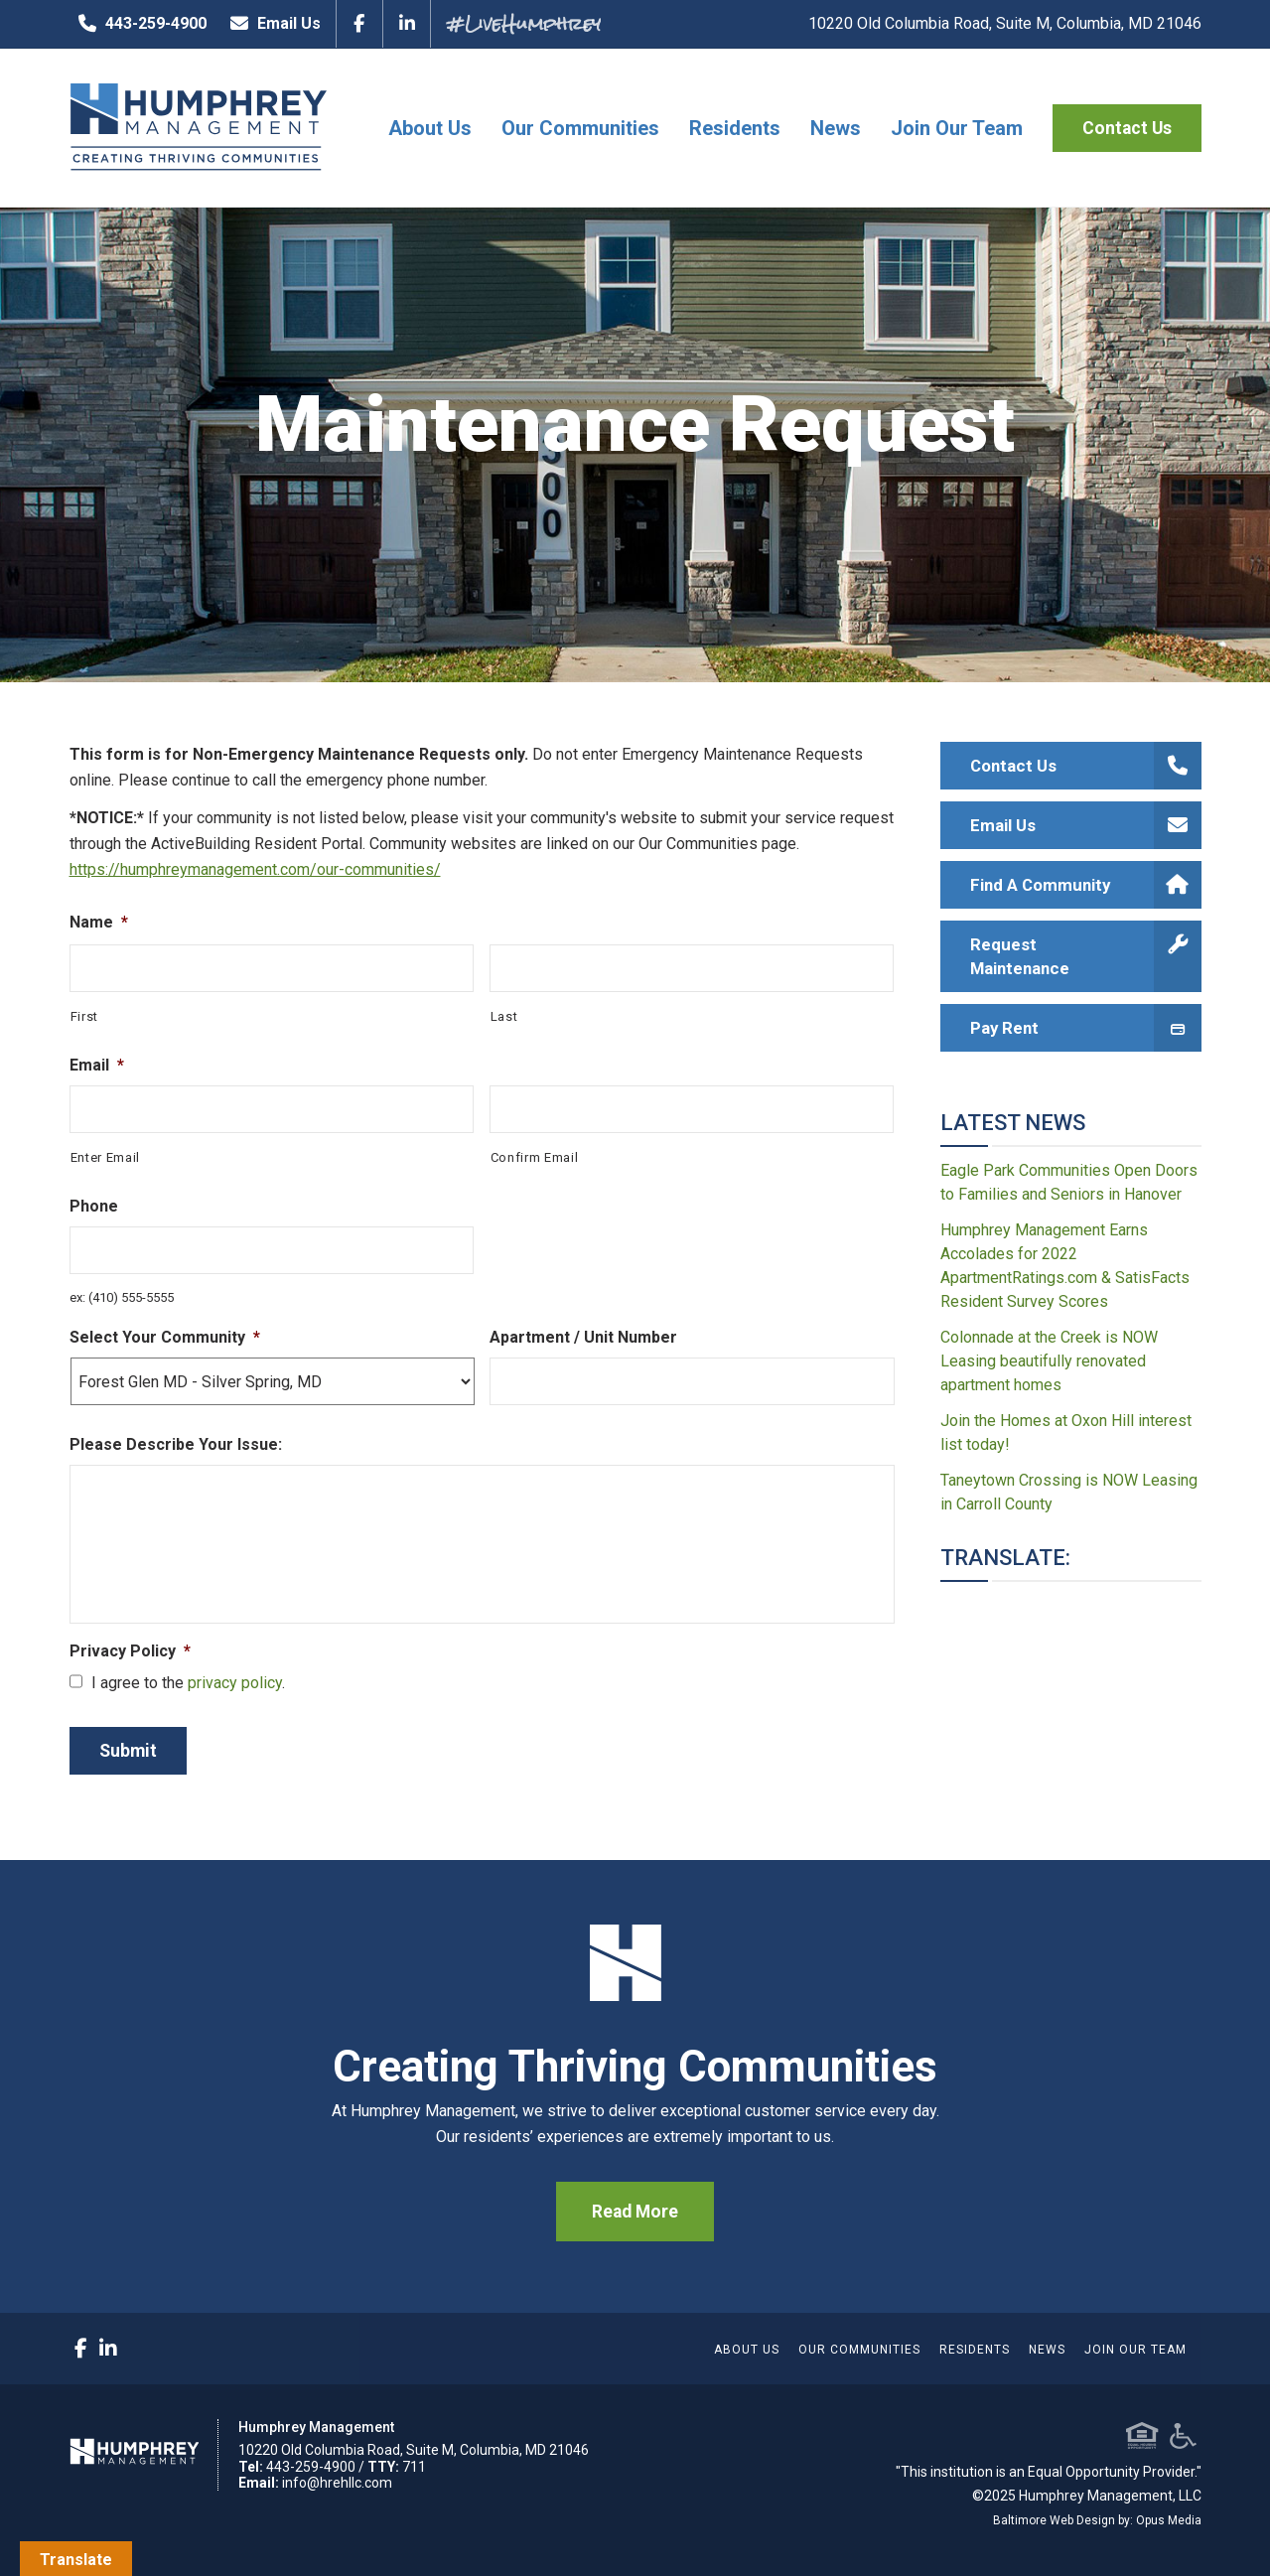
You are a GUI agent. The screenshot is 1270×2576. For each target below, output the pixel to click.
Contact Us (1127, 128)
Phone (94, 1206)
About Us (430, 128)
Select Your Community (165, 1337)
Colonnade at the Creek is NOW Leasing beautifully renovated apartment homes (1049, 1361)
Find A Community (1085, 885)
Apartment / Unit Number (583, 1337)
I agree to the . (188, 1682)
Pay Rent (1085, 1028)
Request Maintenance (1085, 956)
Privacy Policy (130, 1651)
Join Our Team (957, 128)
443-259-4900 (138, 24)
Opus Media (1168, 2520)
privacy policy (235, 1682)
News (835, 128)
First (84, 1016)
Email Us (271, 24)
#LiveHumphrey (523, 23)
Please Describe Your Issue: (176, 1444)
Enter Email (105, 1157)
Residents (734, 128)
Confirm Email (535, 1157)
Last (504, 1016)
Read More (635, 2211)
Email (97, 1065)
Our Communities (580, 128)
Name (99, 922)
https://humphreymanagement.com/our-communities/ (255, 869)
